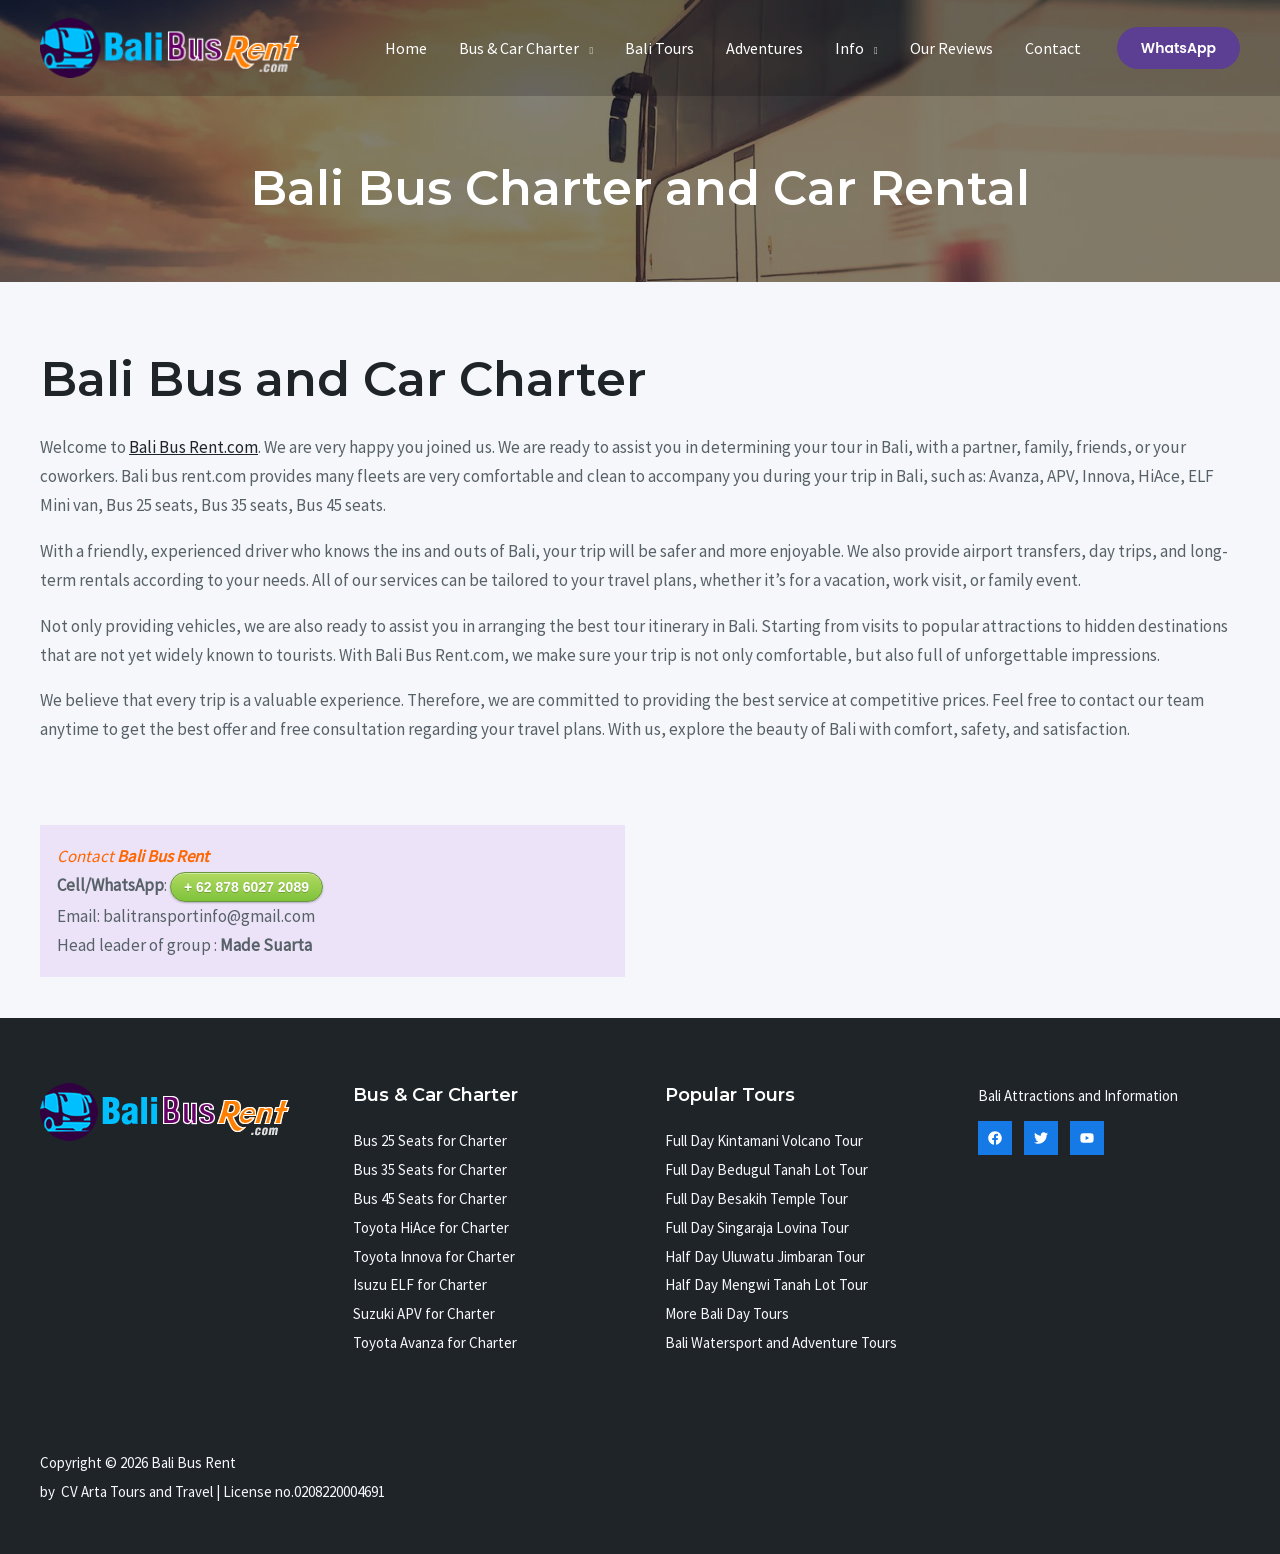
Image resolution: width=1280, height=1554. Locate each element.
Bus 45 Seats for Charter (430, 1198)
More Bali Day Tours (727, 1313)
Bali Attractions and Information (1078, 1095)
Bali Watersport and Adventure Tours (781, 1342)
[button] (1178, 48)
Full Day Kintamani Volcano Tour (764, 1140)
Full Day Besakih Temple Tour (756, 1198)
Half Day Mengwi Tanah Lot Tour (766, 1284)
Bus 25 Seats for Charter (430, 1140)
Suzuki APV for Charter (424, 1313)
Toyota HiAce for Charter (431, 1227)
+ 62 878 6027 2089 (246, 887)
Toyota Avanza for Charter (435, 1342)
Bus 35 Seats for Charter (430, 1169)
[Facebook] (995, 1138)
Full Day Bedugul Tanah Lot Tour (766, 1169)
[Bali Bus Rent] (170, 46)
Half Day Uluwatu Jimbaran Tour (765, 1256)
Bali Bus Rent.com (193, 447)
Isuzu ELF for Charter (420, 1284)
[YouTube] (1087, 1138)
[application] (586, 48)
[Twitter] (1041, 1138)
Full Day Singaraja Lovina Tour (757, 1227)
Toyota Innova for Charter (434, 1256)
